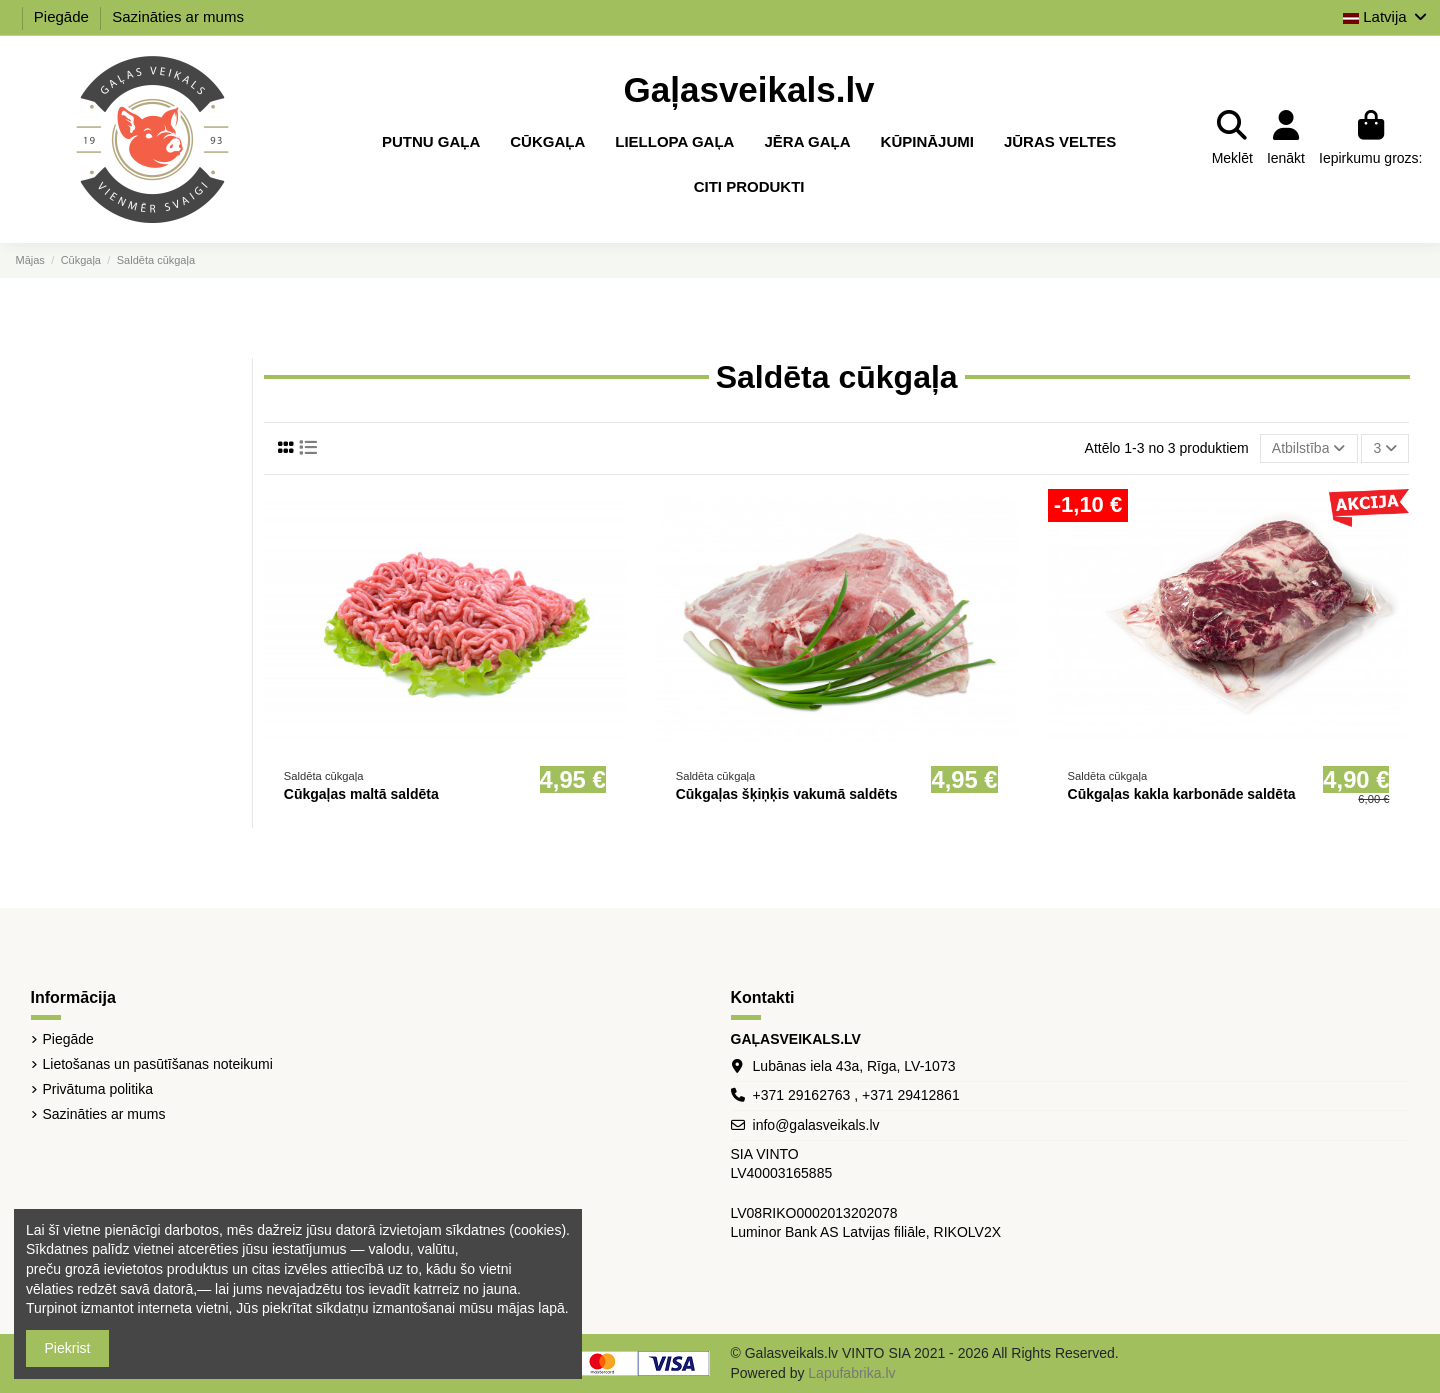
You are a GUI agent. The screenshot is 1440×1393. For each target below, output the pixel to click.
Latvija (1386, 16)
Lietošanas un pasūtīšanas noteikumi (158, 1064)
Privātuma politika (98, 1089)
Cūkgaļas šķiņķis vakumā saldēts (787, 794)
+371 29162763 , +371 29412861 (856, 1095)
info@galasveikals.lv (816, 1125)
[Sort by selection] (1309, 448)
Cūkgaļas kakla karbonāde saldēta (1182, 794)
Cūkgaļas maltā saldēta (361, 794)
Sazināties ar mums (178, 16)
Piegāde (63, 16)
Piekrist (68, 1348)
